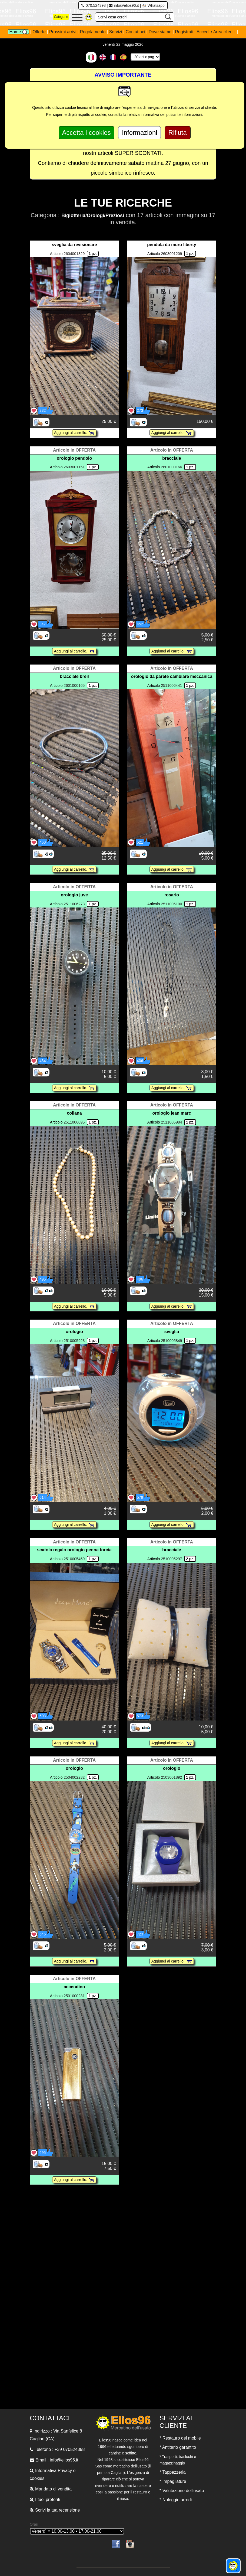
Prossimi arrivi (62, 32)
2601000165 (74, 685)
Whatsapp (153, 5)
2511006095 (74, 1122)
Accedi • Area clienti (216, 32)
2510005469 (74, 1559)
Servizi (116, 32)
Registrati (184, 32)
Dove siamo (160, 32)
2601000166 (171, 467)
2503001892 (171, 1777)
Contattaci (136, 32)
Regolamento (93, 32)
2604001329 (74, 254)
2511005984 (171, 1122)
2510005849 (171, 1340)
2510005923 (74, 1340)
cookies (37, 2478)
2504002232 (74, 1777)
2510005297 (171, 1559)
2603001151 (74, 467)
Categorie (61, 17)
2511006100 (171, 904)
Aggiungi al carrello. (74, 432)
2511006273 (74, 904)
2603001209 (171, 254)
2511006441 (171, 685)
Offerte (39, 32)
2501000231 (74, 1996)
